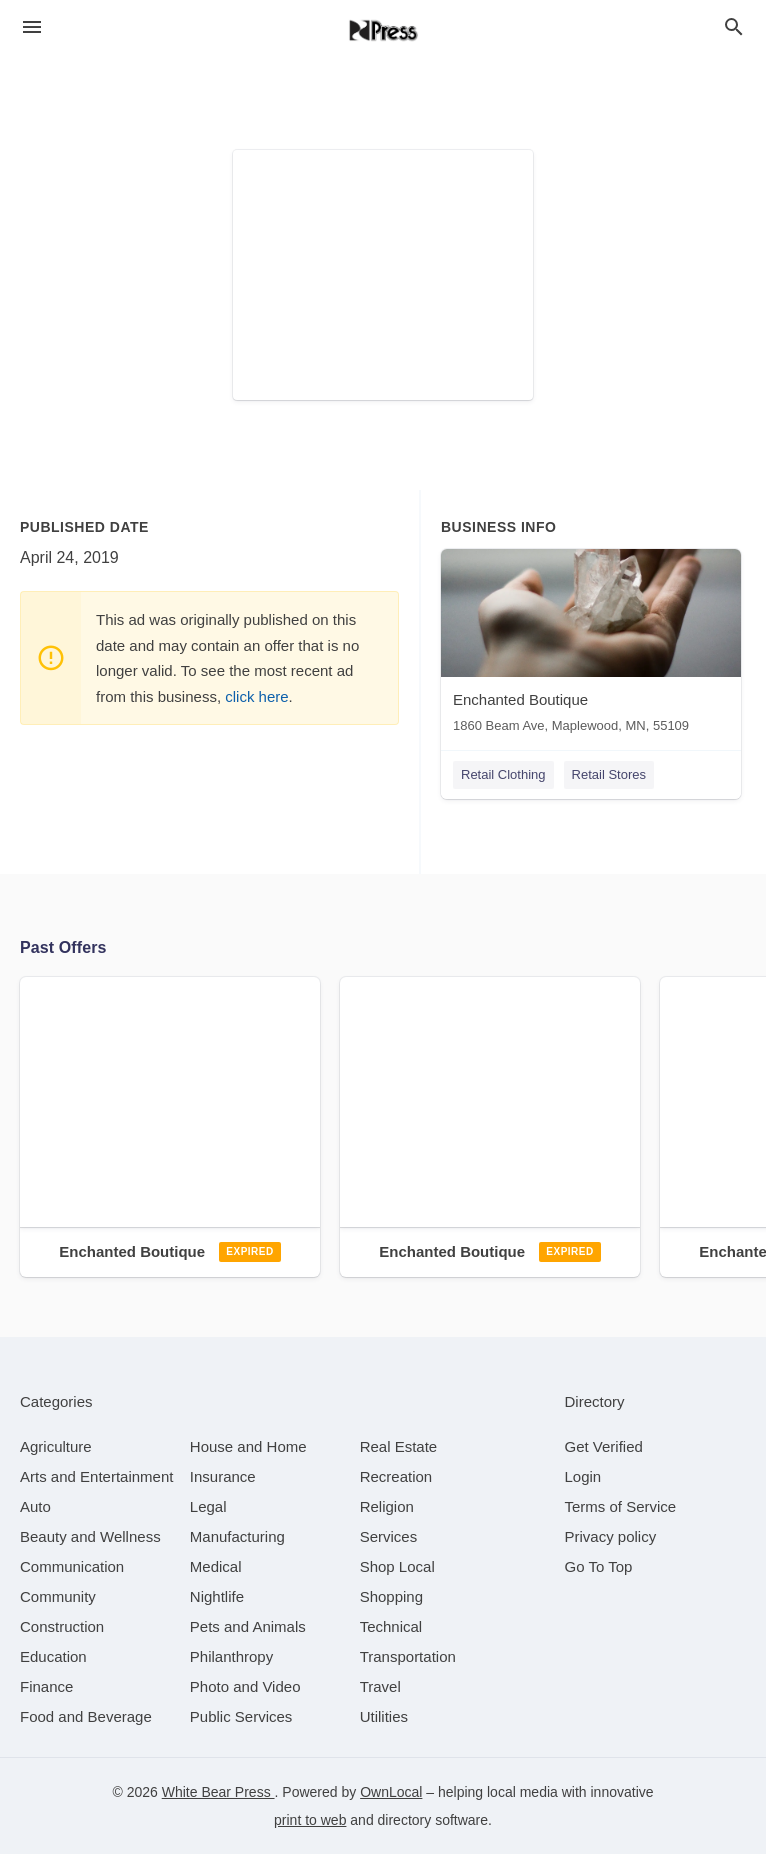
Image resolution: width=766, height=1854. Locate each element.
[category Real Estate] (399, 1446)
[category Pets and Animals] (248, 1626)
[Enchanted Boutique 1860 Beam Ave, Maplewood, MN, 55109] (591, 645)
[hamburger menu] (32, 27)
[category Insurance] (223, 1476)
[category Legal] (208, 1506)
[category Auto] (35, 1506)
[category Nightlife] (217, 1596)
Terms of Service (621, 1506)
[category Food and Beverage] (86, 1716)
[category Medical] (216, 1566)
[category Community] (58, 1596)
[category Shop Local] (397, 1566)
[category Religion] (387, 1506)
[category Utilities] (384, 1716)
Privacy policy (611, 1536)
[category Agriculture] (56, 1446)
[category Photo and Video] (245, 1686)
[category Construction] (62, 1626)
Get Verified (604, 1446)
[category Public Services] (241, 1716)
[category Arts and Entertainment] (96, 1476)
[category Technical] (391, 1626)
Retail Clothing (503, 774)
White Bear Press (218, 1792)
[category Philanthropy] (231, 1656)
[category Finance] (46, 1686)
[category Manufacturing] (237, 1536)
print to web (310, 1820)
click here (256, 696)
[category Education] (53, 1656)
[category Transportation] (408, 1656)
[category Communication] (72, 1566)
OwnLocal (391, 1792)
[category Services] (389, 1536)
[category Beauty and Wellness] (90, 1536)
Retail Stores (609, 774)
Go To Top (599, 1566)
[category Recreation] (396, 1476)
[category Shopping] (391, 1596)
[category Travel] (380, 1686)
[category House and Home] (248, 1446)
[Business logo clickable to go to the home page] (383, 30)
